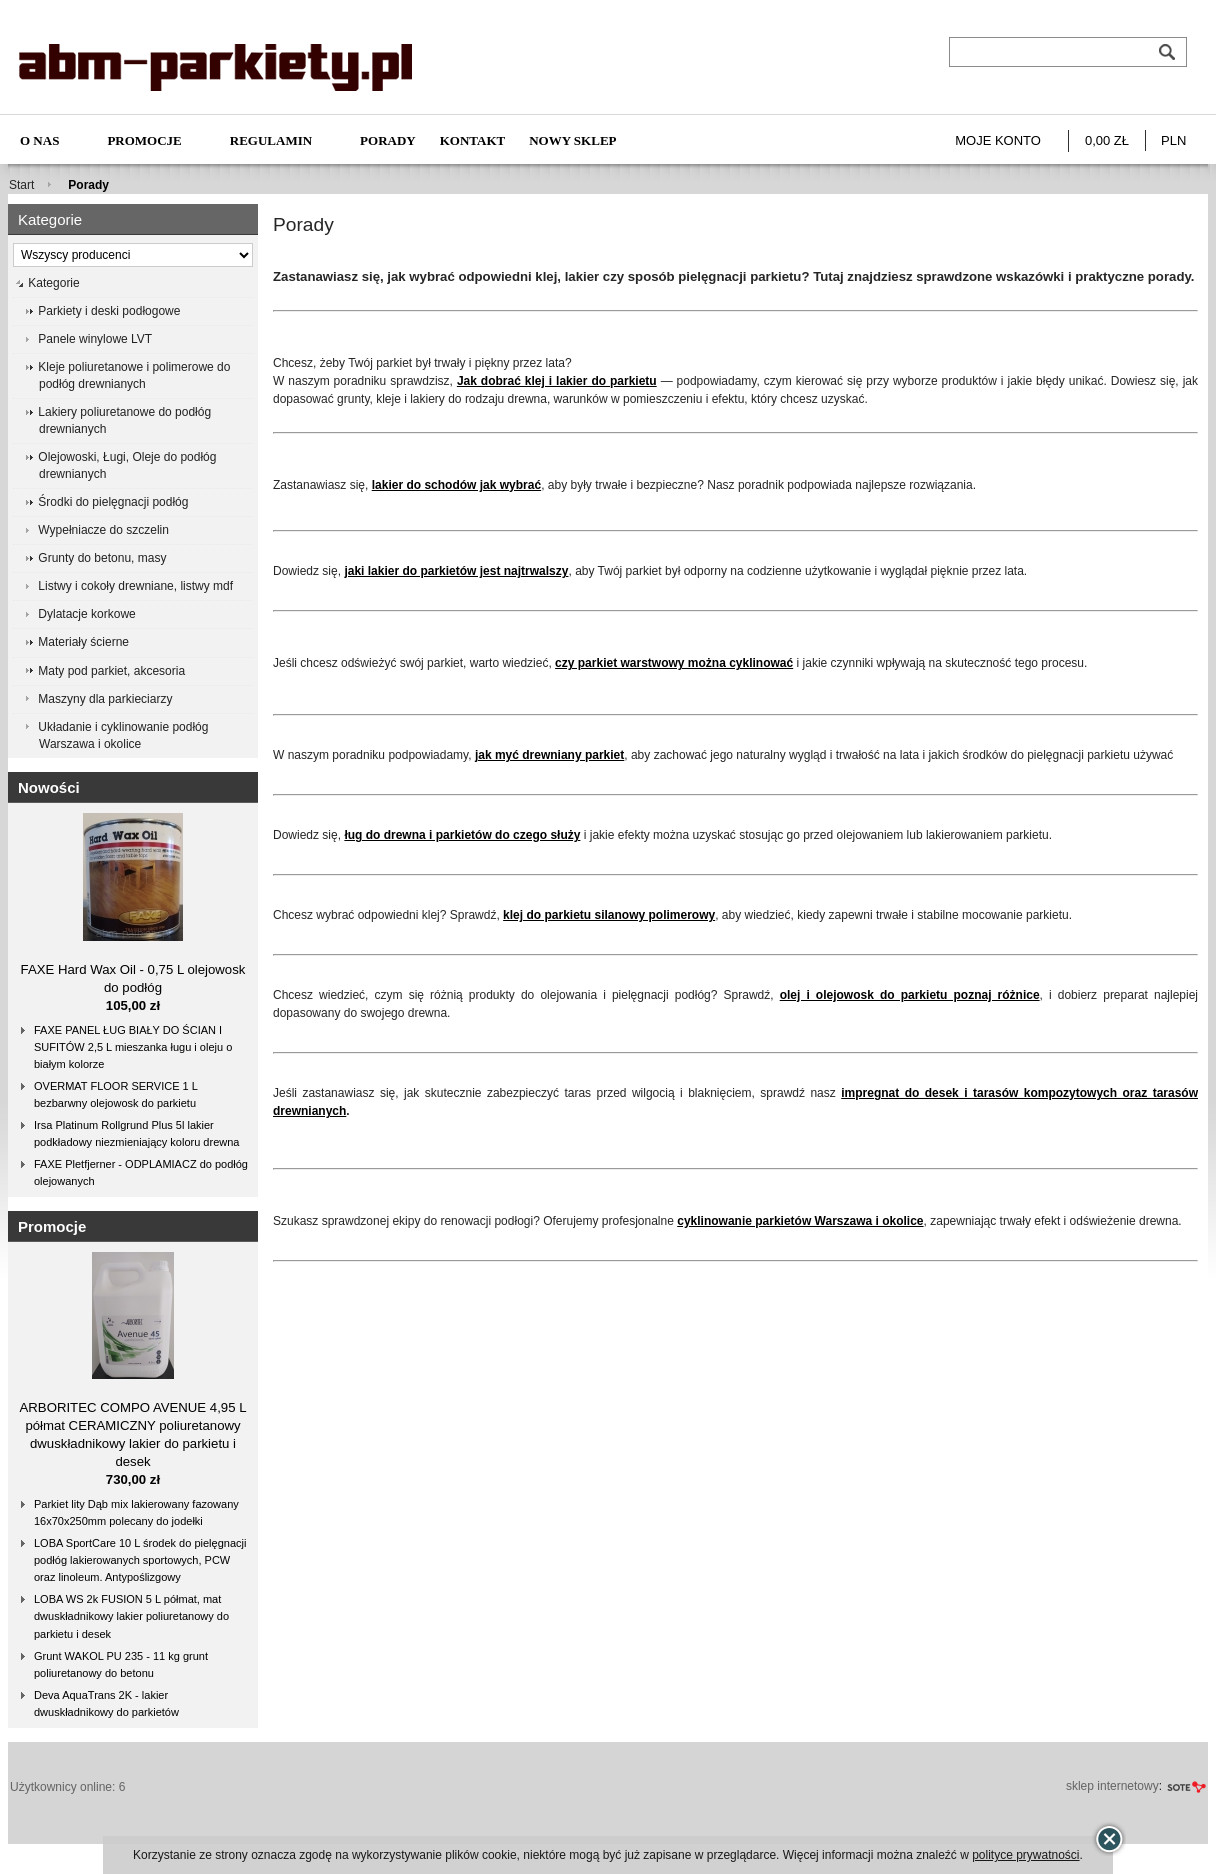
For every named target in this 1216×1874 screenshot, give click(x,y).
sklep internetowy (1112, 1786)
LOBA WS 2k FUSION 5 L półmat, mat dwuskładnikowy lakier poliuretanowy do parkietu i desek (131, 1616)
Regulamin (271, 140)
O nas (39, 140)
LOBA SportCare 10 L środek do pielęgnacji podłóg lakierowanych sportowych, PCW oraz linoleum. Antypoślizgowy (140, 1560)
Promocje (144, 140)
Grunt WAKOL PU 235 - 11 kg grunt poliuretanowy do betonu (121, 1664)
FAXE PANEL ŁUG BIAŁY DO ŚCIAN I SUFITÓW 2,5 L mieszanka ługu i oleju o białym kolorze (133, 1047)
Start (21, 185)
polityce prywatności (1025, 1855)
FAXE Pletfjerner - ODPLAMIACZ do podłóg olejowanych (141, 1172)
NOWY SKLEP (572, 140)
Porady (388, 140)
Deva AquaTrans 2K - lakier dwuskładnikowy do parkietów (106, 1703)
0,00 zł (1107, 140)
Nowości (49, 787)
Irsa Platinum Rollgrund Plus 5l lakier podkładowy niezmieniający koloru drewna (136, 1133)
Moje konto (998, 140)
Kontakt (473, 140)
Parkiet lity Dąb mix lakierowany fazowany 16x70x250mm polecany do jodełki (136, 1512)
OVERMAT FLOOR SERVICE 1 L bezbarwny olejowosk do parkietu (116, 1094)
